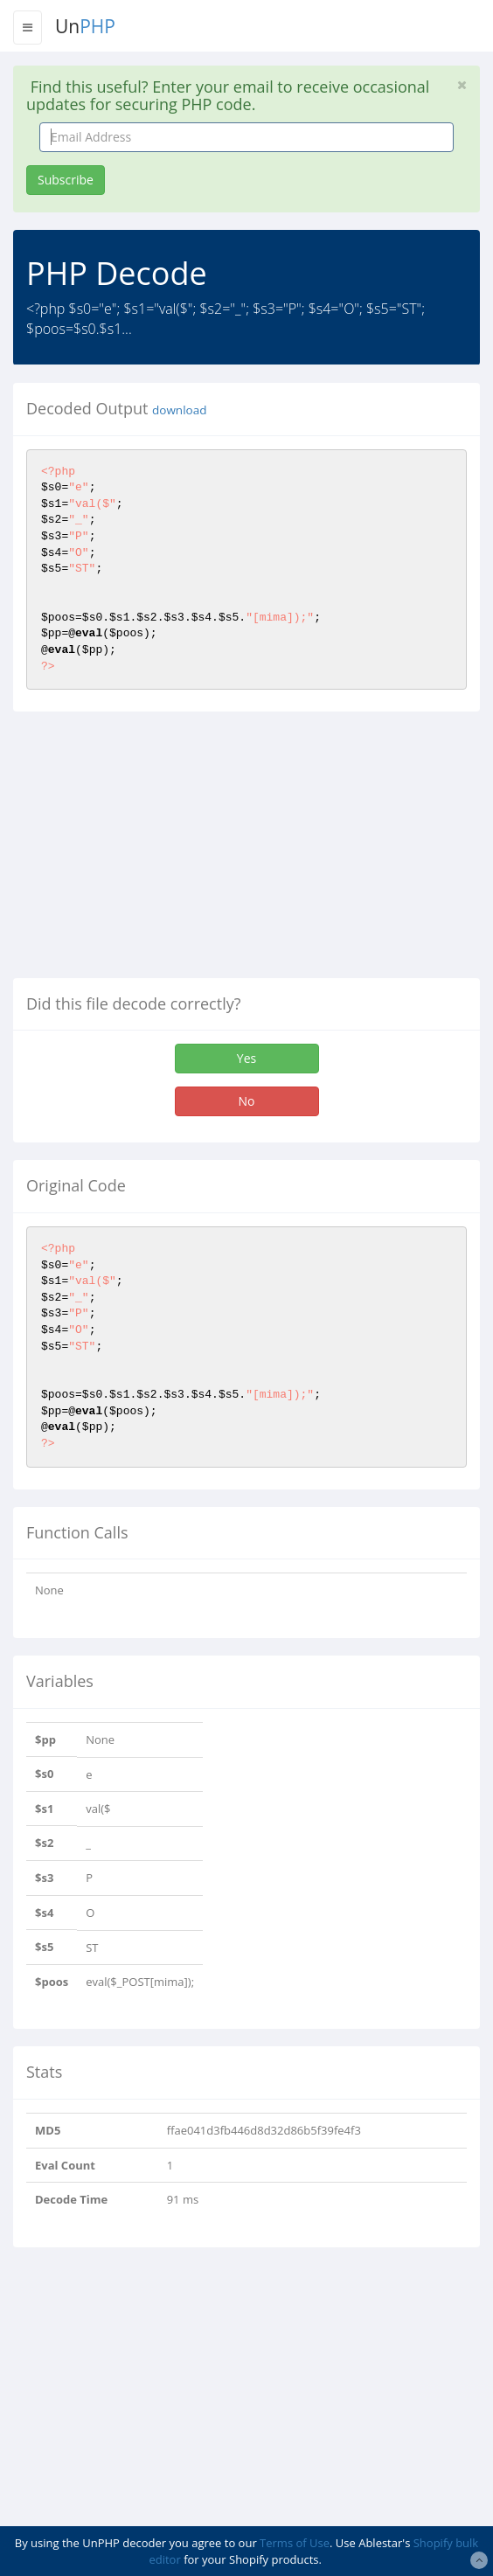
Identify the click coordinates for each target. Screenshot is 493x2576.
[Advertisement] (160, 851)
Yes (246, 1058)
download (179, 410)
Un (85, 26)
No (247, 1101)
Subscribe (66, 179)
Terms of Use (295, 2543)
